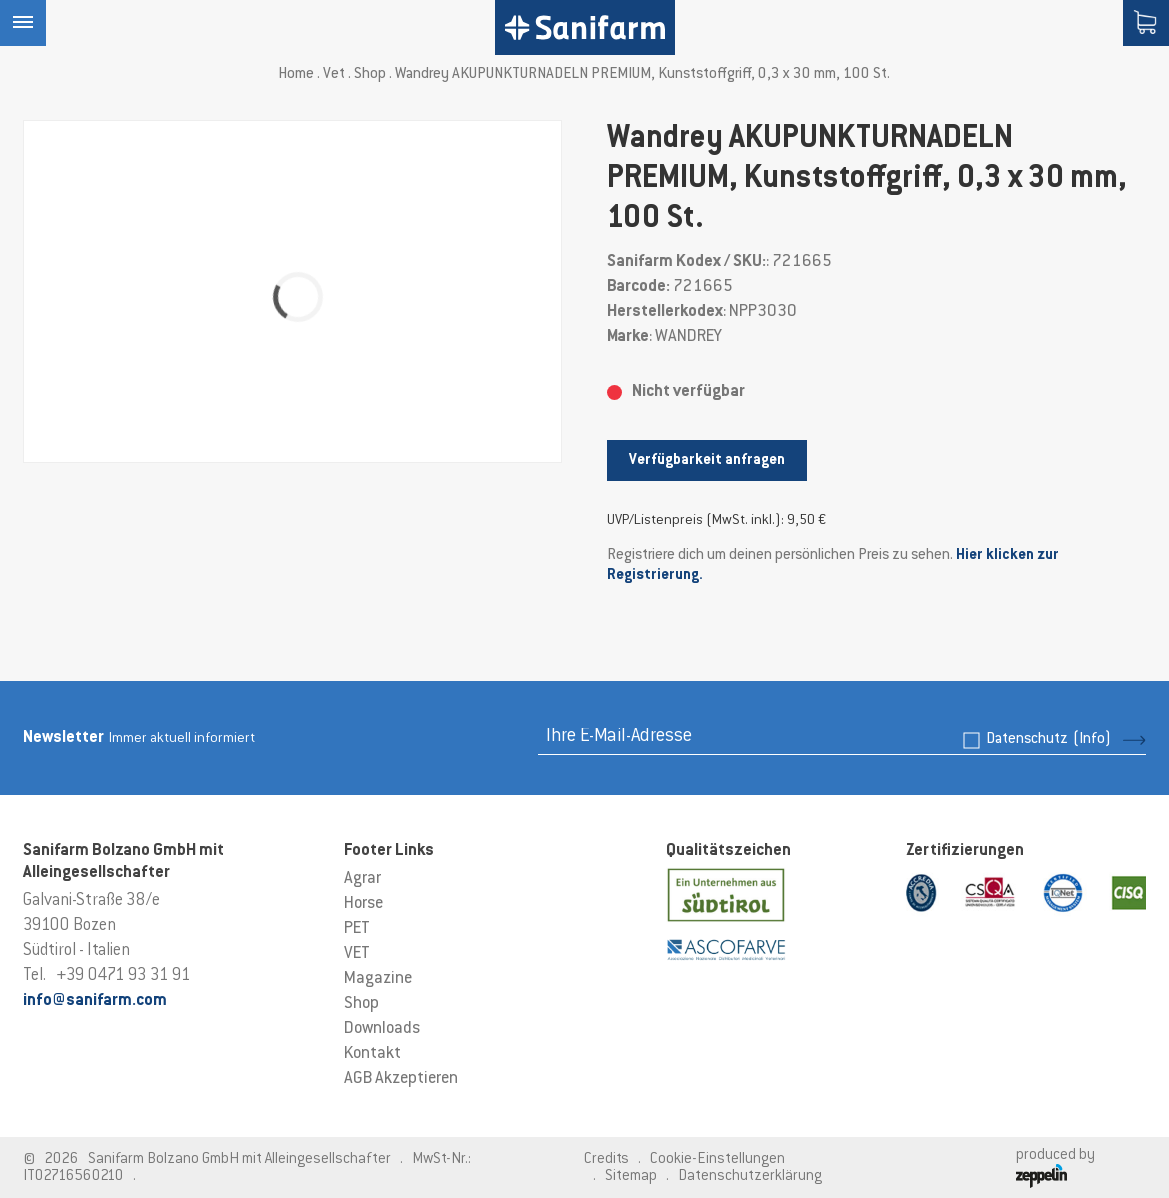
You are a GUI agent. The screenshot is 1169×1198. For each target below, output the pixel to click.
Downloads (382, 1029)
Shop (370, 74)
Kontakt (372, 1054)
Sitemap (631, 1176)
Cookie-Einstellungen (717, 1159)
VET (357, 954)
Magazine (378, 979)
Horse (363, 904)
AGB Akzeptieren (401, 1079)
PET (357, 929)
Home (296, 74)
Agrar (362, 879)
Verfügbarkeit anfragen (707, 460)
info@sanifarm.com (95, 1001)
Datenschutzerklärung (750, 1176)
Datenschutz (1048, 739)
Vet (334, 74)
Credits (606, 1159)
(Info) (1092, 739)
